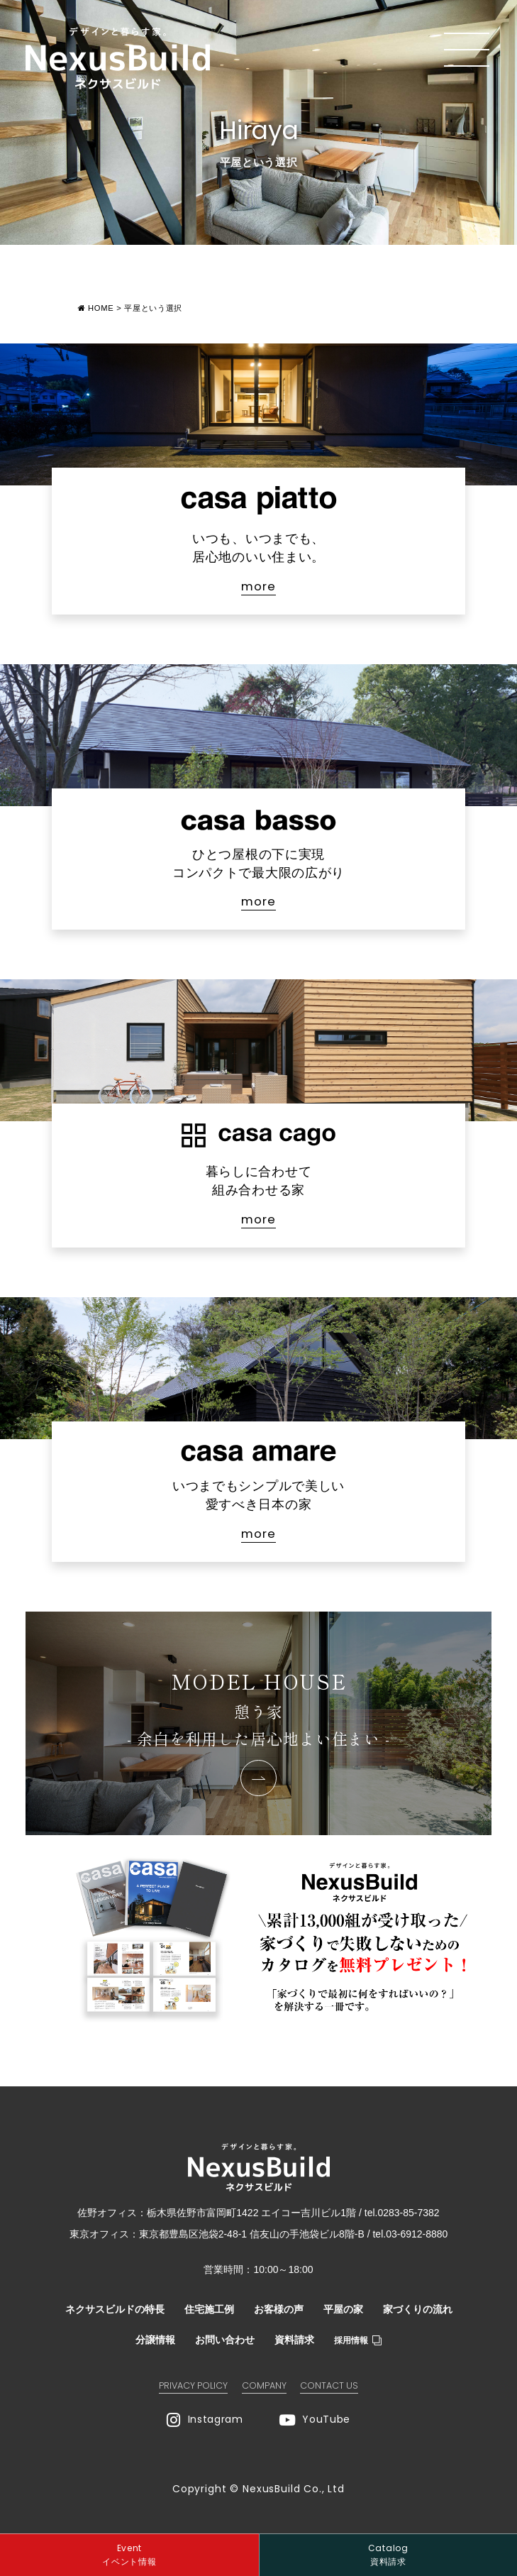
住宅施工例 (209, 2309)
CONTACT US (329, 2385)
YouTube (315, 2420)
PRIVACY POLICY (193, 2385)
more (258, 586)
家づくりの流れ (417, 2309)
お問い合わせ (225, 2339)
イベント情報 (129, 2553)
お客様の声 (279, 2309)
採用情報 (358, 2340)
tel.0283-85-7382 (402, 2212)
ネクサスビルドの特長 (115, 2309)
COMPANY (264, 2385)
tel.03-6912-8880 (409, 2234)
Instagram (205, 2420)
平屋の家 (343, 2309)
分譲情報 (155, 2339)
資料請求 (294, 2339)
